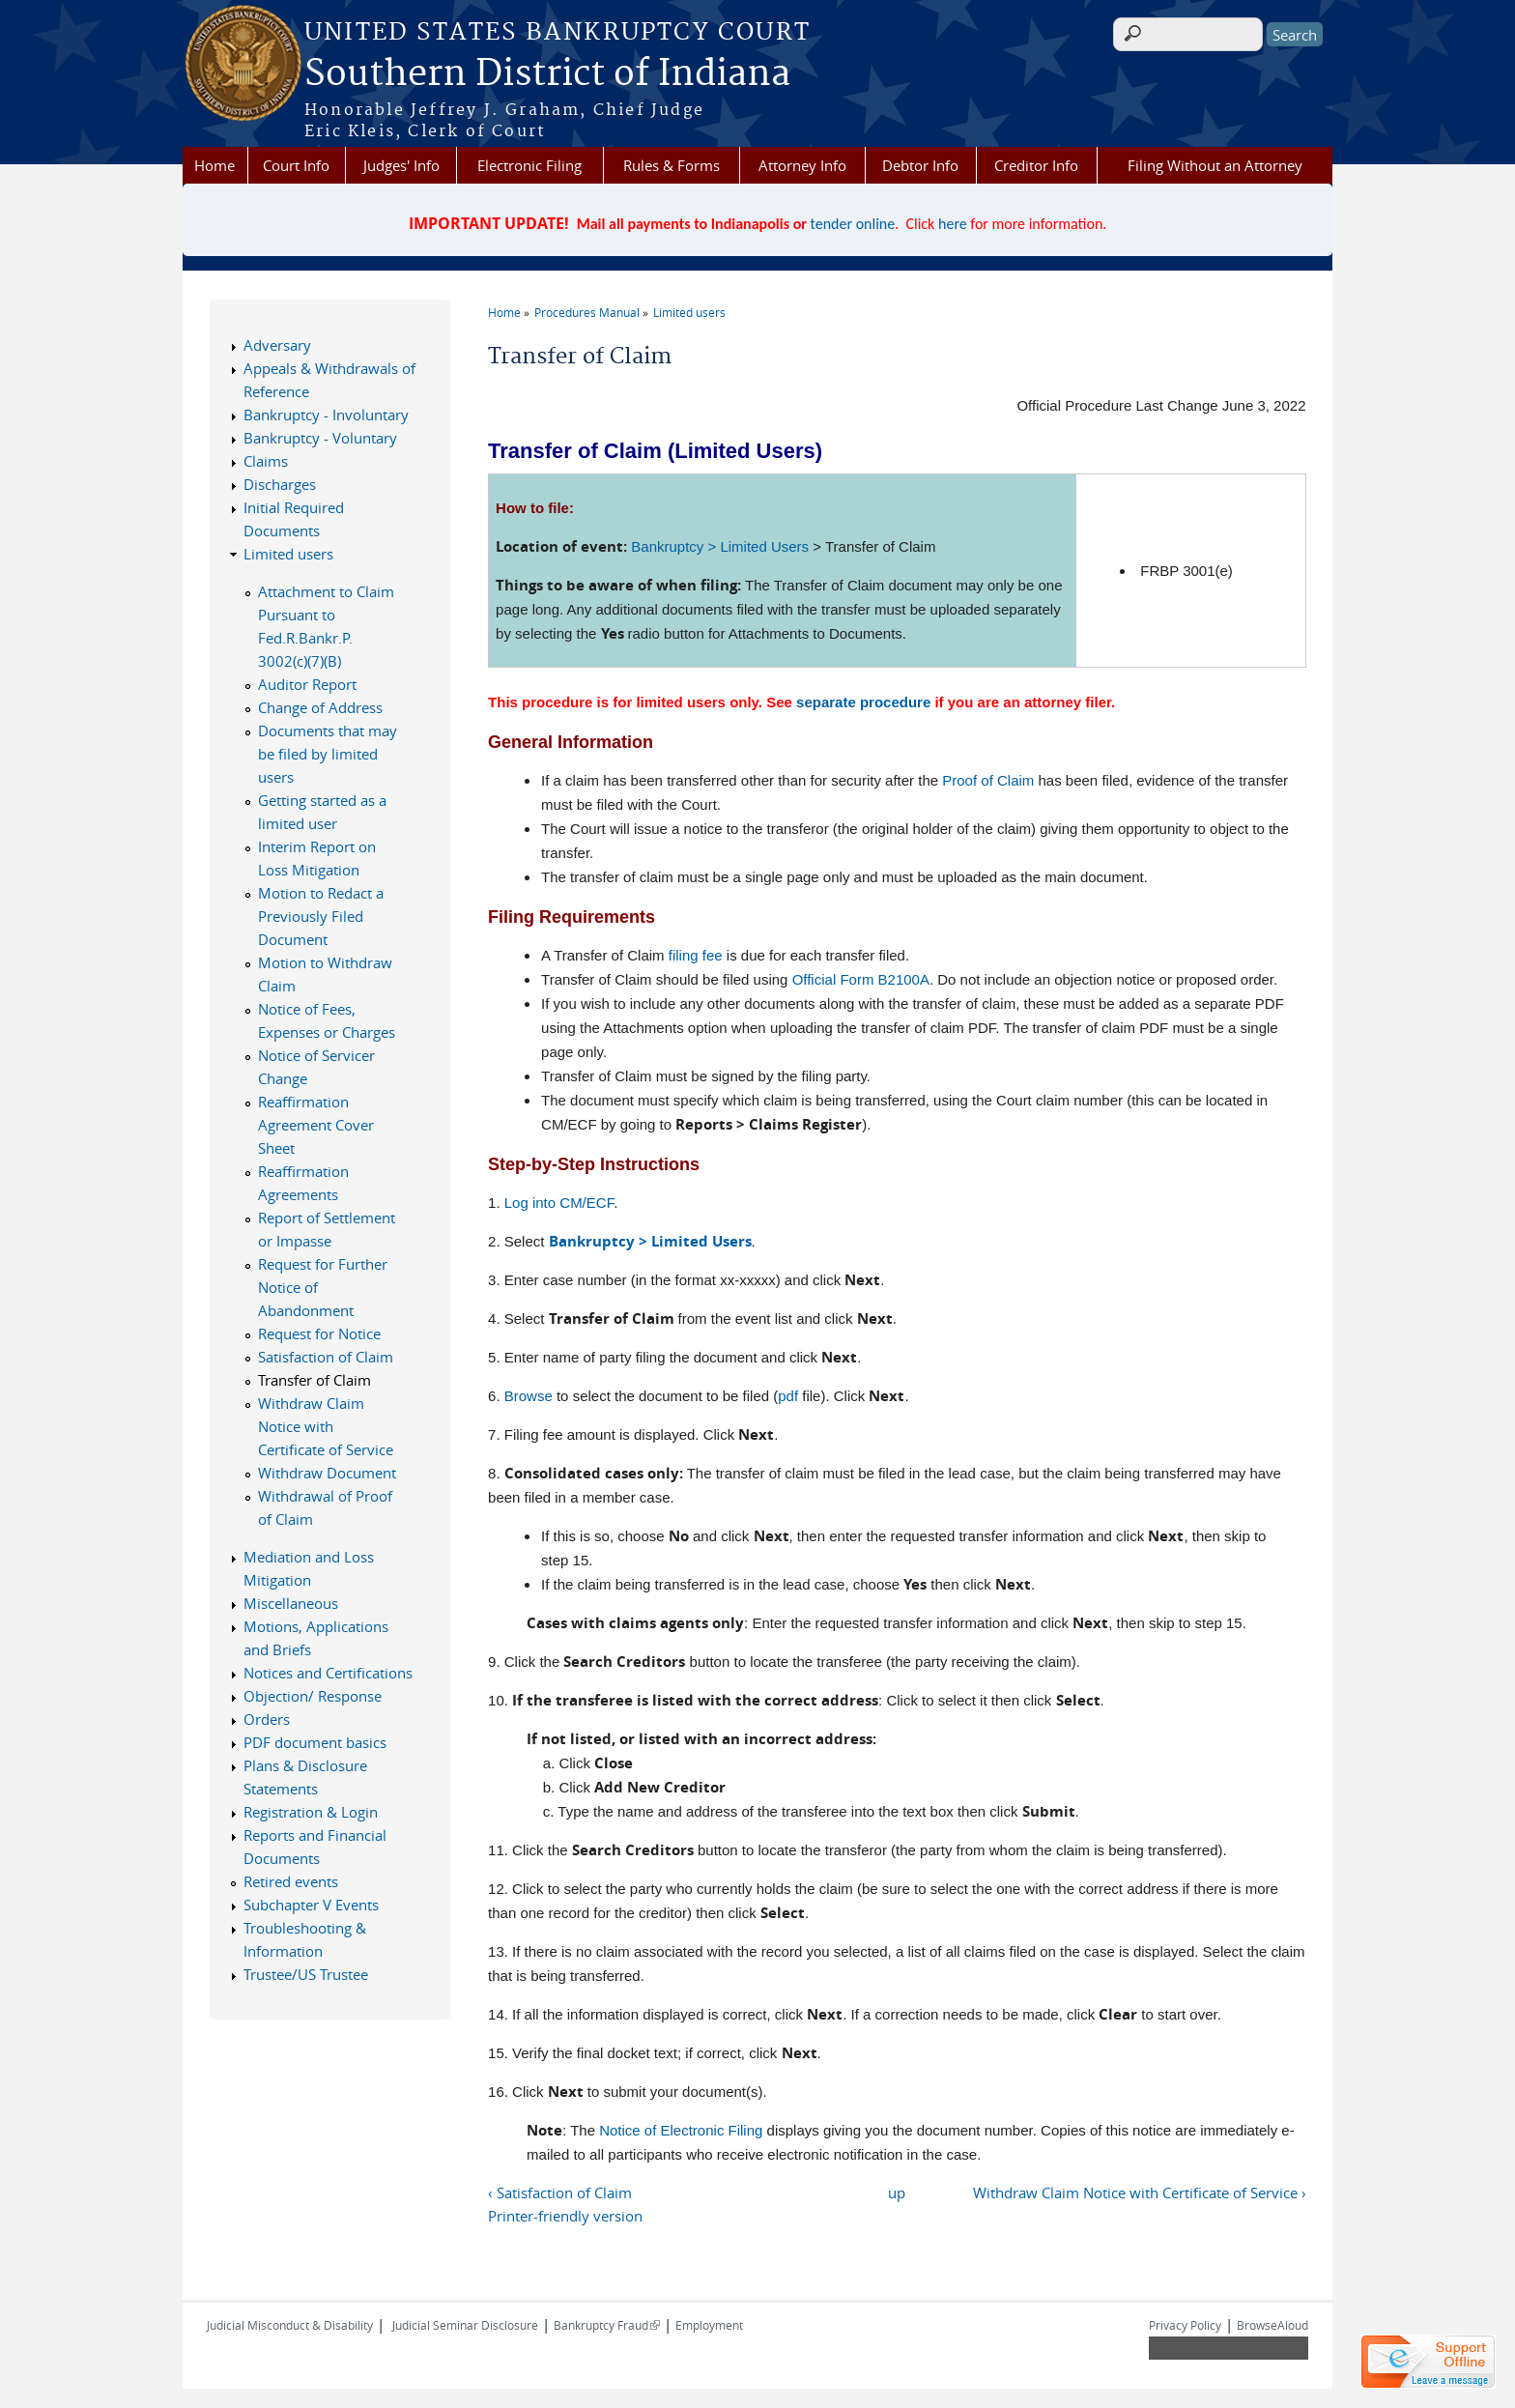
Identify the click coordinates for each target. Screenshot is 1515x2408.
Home (214, 165)
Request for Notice (319, 1333)
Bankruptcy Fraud (607, 2325)
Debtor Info (920, 165)
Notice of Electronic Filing (680, 2130)
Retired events (290, 1881)
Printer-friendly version (565, 2215)
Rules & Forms (671, 165)
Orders (266, 1719)
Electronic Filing (529, 165)
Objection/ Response (312, 1696)
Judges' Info (401, 165)
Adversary (277, 345)
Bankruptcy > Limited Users (720, 546)
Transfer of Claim (314, 1380)
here (952, 224)
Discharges (279, 484)
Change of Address (320, 707)
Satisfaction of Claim (325, 1356)
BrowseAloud (1272, 2325)
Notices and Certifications (328, 1672)
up (896, 2192)
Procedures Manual (587, 312)
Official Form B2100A (860, 979)
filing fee (696, 955)
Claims (265, 461)
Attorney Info (802, 165)
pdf (788, 1396)
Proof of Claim (988, 780)
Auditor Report (307, 684)
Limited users (689, 312)
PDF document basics (314, 1742)
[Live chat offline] (1428, 2362)
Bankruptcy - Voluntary (320, 437)
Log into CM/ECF (559, 1202)
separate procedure (863, 702)
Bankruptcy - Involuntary (326, 414)
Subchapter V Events (311, 1904)
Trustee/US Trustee (305, 1974)
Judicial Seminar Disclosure (465, 2325)
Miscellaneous (290, 1603)
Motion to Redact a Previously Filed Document (321, 916)
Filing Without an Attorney (1215, 165)
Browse (528, 1396)
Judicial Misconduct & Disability (290, 2325)
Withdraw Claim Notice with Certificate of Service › (1139, 2192)
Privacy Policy (1185, 2325)
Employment (709, 2325)
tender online (853, 224)
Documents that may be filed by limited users (327, 754)
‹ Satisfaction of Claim (560, 2192)
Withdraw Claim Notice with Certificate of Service (325, 1426)
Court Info (296, 165)
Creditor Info (1036, 165)
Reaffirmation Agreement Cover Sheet (316, 1125)
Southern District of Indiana (547, 74)
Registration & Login (310, 1811)
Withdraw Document (327, 1472)
